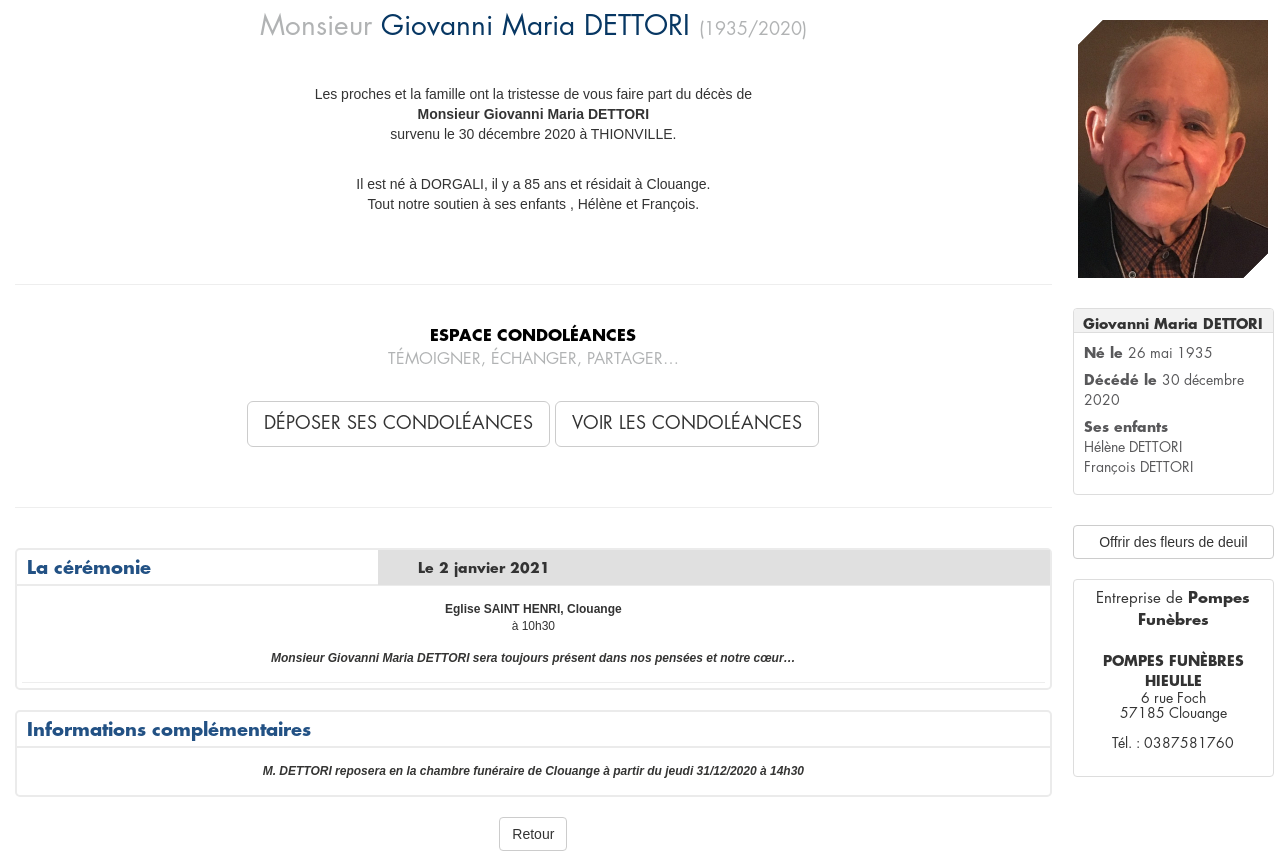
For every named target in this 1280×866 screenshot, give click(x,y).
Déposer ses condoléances (398, 423)
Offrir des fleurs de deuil (1173, 542)
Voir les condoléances (687, 423)
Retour (533, 834)
